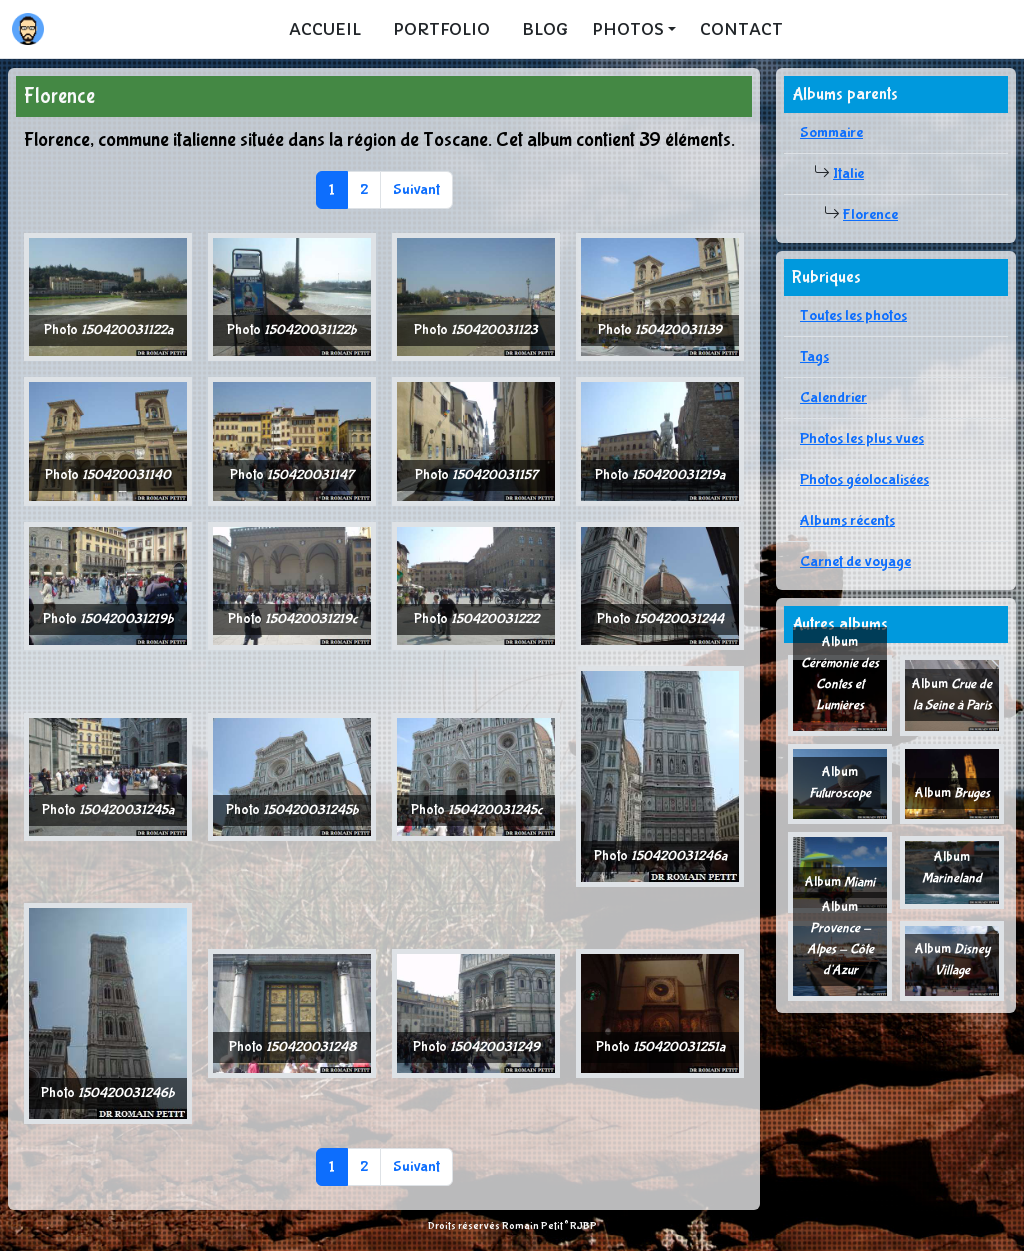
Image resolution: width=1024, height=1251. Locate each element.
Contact (741, 29)
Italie (848, 173)
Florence (870, 214)
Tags (814, 356)
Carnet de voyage (855, 561)
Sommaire (831, 132)
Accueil (325, 29)
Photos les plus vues (862, 438)
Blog (545, 29)
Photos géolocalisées (864, 479)
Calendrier (833, 397)
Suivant (416, 189)
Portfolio (441, 29)
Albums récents (847, 520)
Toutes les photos (853, 315)
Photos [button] (628, 29)
